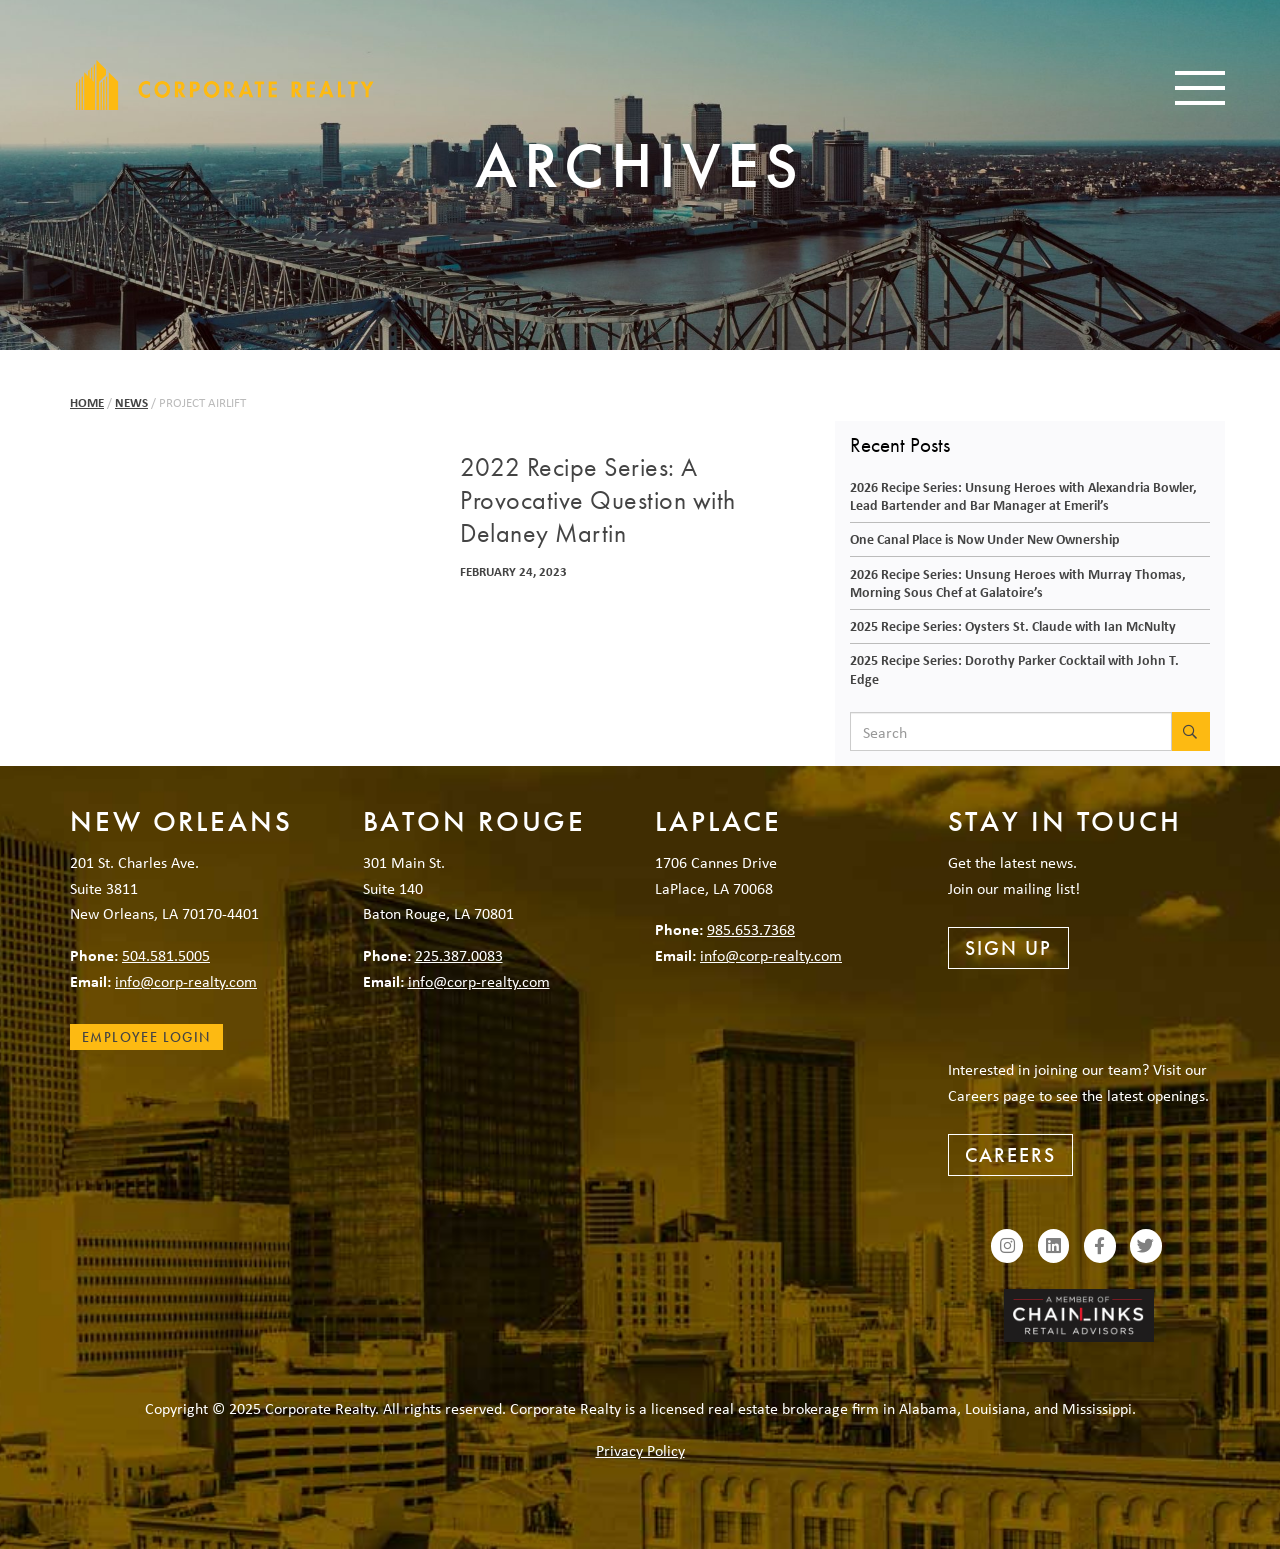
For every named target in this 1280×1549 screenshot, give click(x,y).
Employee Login (146, 1037)
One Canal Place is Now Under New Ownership (985, 538)
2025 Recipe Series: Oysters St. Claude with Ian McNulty (1013, 625)
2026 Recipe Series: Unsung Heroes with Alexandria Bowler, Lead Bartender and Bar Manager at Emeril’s (1023, 496)
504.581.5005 (166, 955)
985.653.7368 (751, 929)
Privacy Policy (640, 1450)
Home (87, 402)
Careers (1010, 1155)
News (131, 402)
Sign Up (1008, 948)
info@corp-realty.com (186, 981)
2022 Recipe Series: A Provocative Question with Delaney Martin (598, 501)
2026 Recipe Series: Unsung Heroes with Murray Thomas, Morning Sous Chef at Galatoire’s (1018, 583)
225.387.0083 (459, 955)
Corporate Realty (225, 85)
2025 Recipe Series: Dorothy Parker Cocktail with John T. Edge (1014, 669)
